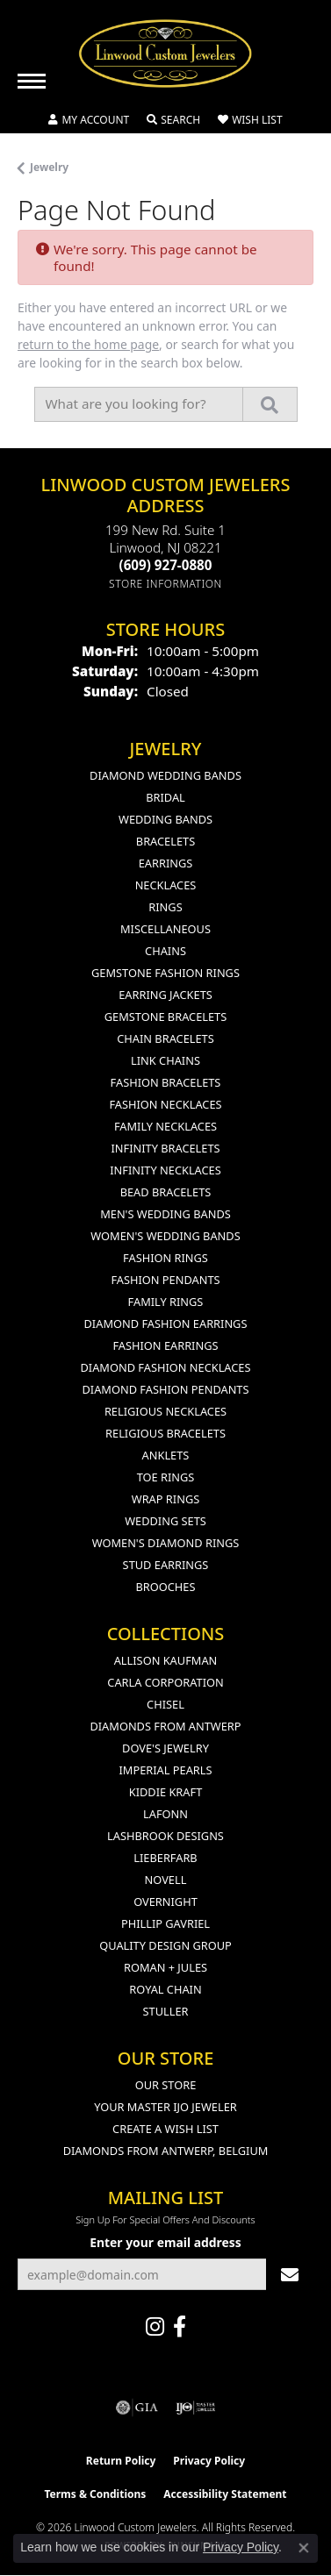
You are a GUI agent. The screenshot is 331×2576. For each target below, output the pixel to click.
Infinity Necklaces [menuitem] (165, 1170)
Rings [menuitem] (165, 907)
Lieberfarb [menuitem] (165, 1858)
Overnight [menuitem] (165, 1901)
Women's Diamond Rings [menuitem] (166, 1543)
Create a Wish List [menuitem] (165, 2129)
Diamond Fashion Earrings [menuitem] (166, 1323)
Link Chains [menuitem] (165, 1060)
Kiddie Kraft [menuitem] (166, 1792)
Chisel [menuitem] (165, 1704)
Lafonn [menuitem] (165, 1814)
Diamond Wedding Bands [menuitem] (165, 775)
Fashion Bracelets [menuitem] (166, 1082)
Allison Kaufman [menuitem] (166, 1660)
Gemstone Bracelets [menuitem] (165, 1016)
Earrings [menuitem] (166, 863)
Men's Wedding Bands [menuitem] (165, 1214)
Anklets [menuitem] (166, 1455)
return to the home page (88, 344)
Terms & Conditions (95, 2494)
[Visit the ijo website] (195, 2407)
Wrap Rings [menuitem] (165, 1499)
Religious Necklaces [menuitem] (165, 1411)
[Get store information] (165, 583)
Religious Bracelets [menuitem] (165, 1433)
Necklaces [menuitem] (166, 885)
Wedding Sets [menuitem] (165, 1521)
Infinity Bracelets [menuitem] (165, 1148)
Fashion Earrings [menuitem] (165, 1345)
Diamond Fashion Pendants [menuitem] (165, 1389)
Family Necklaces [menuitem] (165, 1126)
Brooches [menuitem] (166, 1587)
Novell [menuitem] (166, 1879)
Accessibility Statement (224, 2494)
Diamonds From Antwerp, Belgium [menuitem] (166, 2151)
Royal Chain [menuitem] (165, 1989)
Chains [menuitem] (165, 951)
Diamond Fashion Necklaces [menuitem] (165, 1367)
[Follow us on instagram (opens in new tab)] (155, 2326)
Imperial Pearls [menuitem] (165, 1770)
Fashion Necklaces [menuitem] (165, 1104)
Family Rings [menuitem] (166, 1301)
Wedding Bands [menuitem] (165, 819)
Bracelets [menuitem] (165, 841)
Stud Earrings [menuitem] (166, 1565)
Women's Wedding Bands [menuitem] (165, 1236)
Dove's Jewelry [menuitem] (165, 1748)
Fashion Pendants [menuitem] (165, 1280)
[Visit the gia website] (137, 2407)
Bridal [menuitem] (165, 797)
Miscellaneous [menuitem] (165, 929)
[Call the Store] (165, 565)
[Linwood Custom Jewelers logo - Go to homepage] (166, 53)
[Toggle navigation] (31, 81)
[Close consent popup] (304, 2548)
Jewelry (49, 167)
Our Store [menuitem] (166, 2085)
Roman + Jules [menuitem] (165, 1967)
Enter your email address (165, 2242)
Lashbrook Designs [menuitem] (165, 1836)
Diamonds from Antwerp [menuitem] (165, 1726)
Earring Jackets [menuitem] (165, 995)
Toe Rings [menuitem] (166, 1477)
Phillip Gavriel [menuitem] (165, 1923)
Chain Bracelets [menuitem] (165, 1038)
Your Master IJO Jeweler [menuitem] (165, 2107)
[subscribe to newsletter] (289, 2274)
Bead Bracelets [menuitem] (166, 1192)
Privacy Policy (209, 2460)
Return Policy (121, 2460)
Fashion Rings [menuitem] (165, 1258)
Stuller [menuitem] (166, 2011)
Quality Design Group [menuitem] (165, 1945)
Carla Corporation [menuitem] (165, 1682)
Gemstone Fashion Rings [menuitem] (165, 973)
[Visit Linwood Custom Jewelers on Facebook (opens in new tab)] (179, 2326)
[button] (88, 120)
